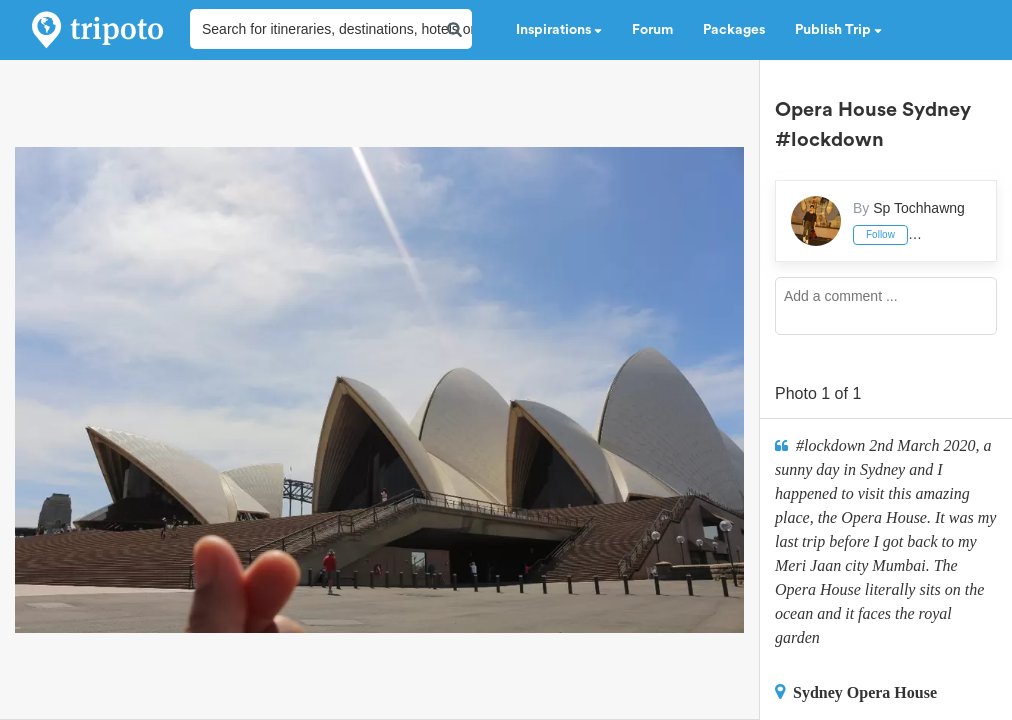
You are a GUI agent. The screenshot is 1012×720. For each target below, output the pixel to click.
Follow (880, 234)
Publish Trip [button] (838, 30)
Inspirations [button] (559, 30)
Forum (652, 30)
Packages (734, 30)
